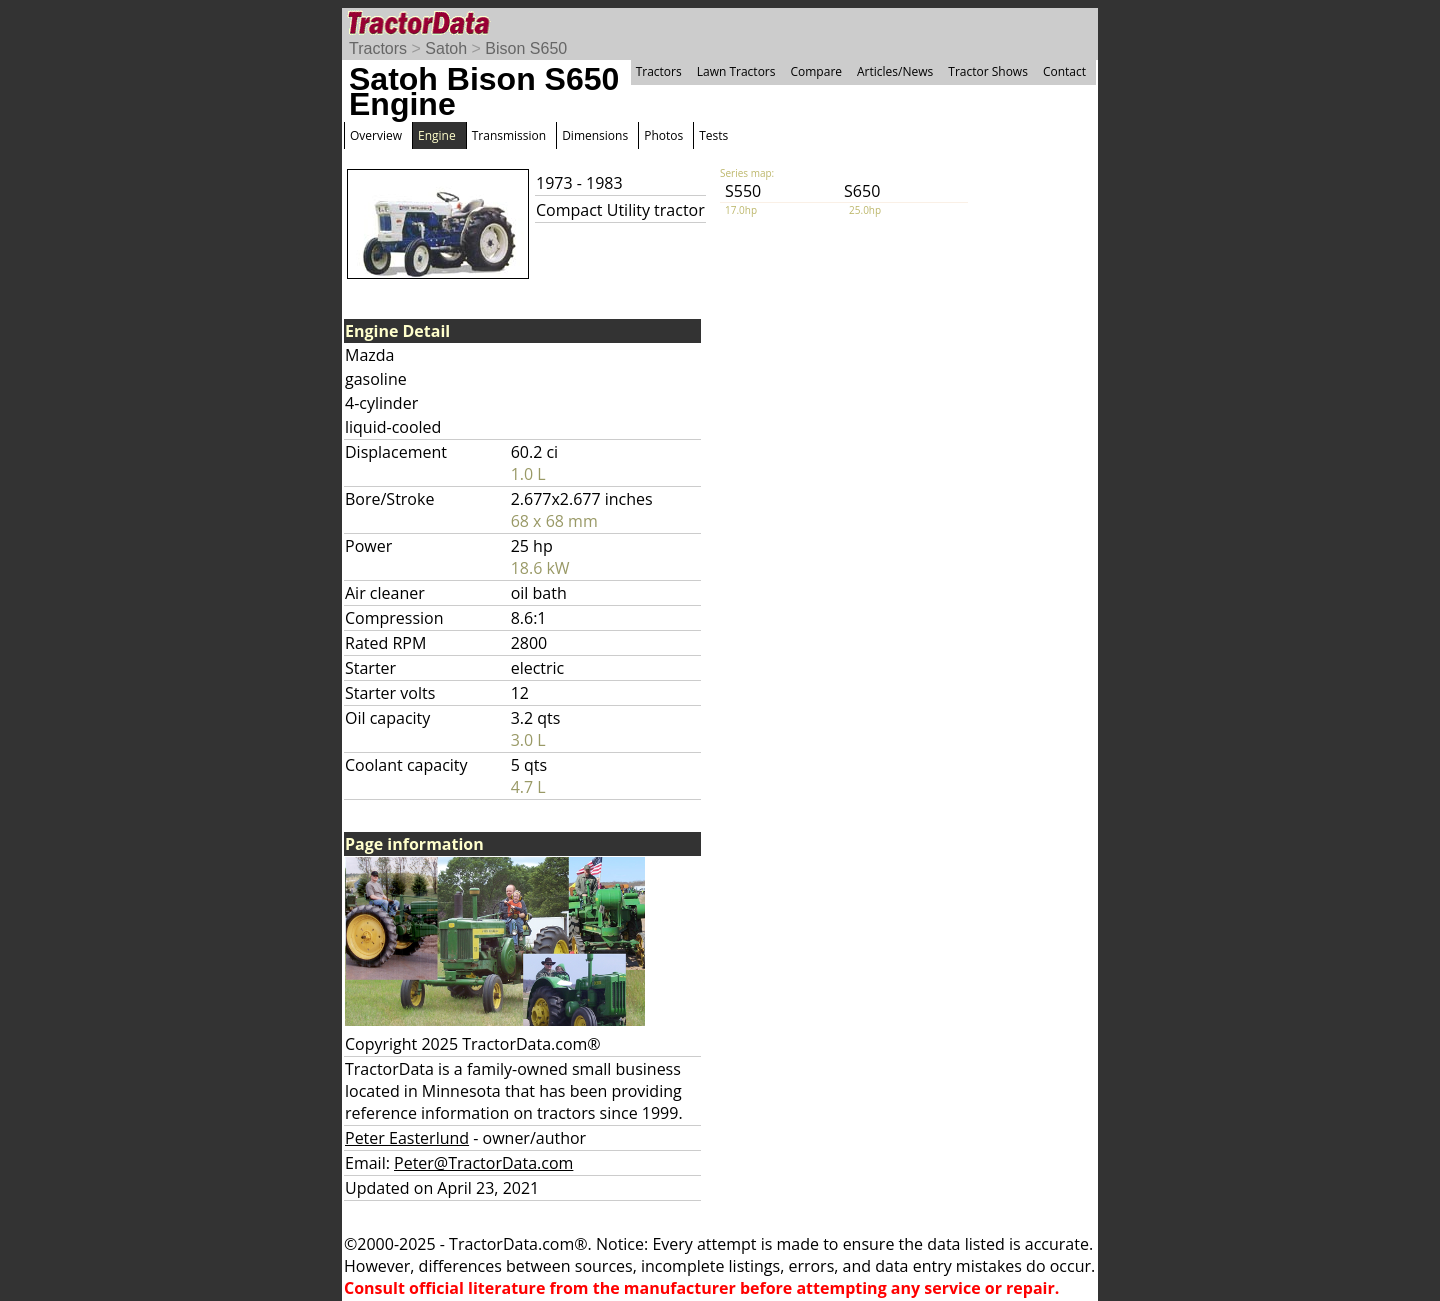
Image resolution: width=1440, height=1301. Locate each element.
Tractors (378, 48)
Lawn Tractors (736, 71)
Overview (376, 135)
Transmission (509, 135)
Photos (663, 135)
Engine (437, 135)
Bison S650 (526, 48)
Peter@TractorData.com (483, 1163)
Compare (816, 71)
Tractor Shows (988, 71)
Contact (1064, 71)
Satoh (446, 48)
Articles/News (895, 71)
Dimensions (595, 135)
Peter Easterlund (407, 1138)
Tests (713, 135)
